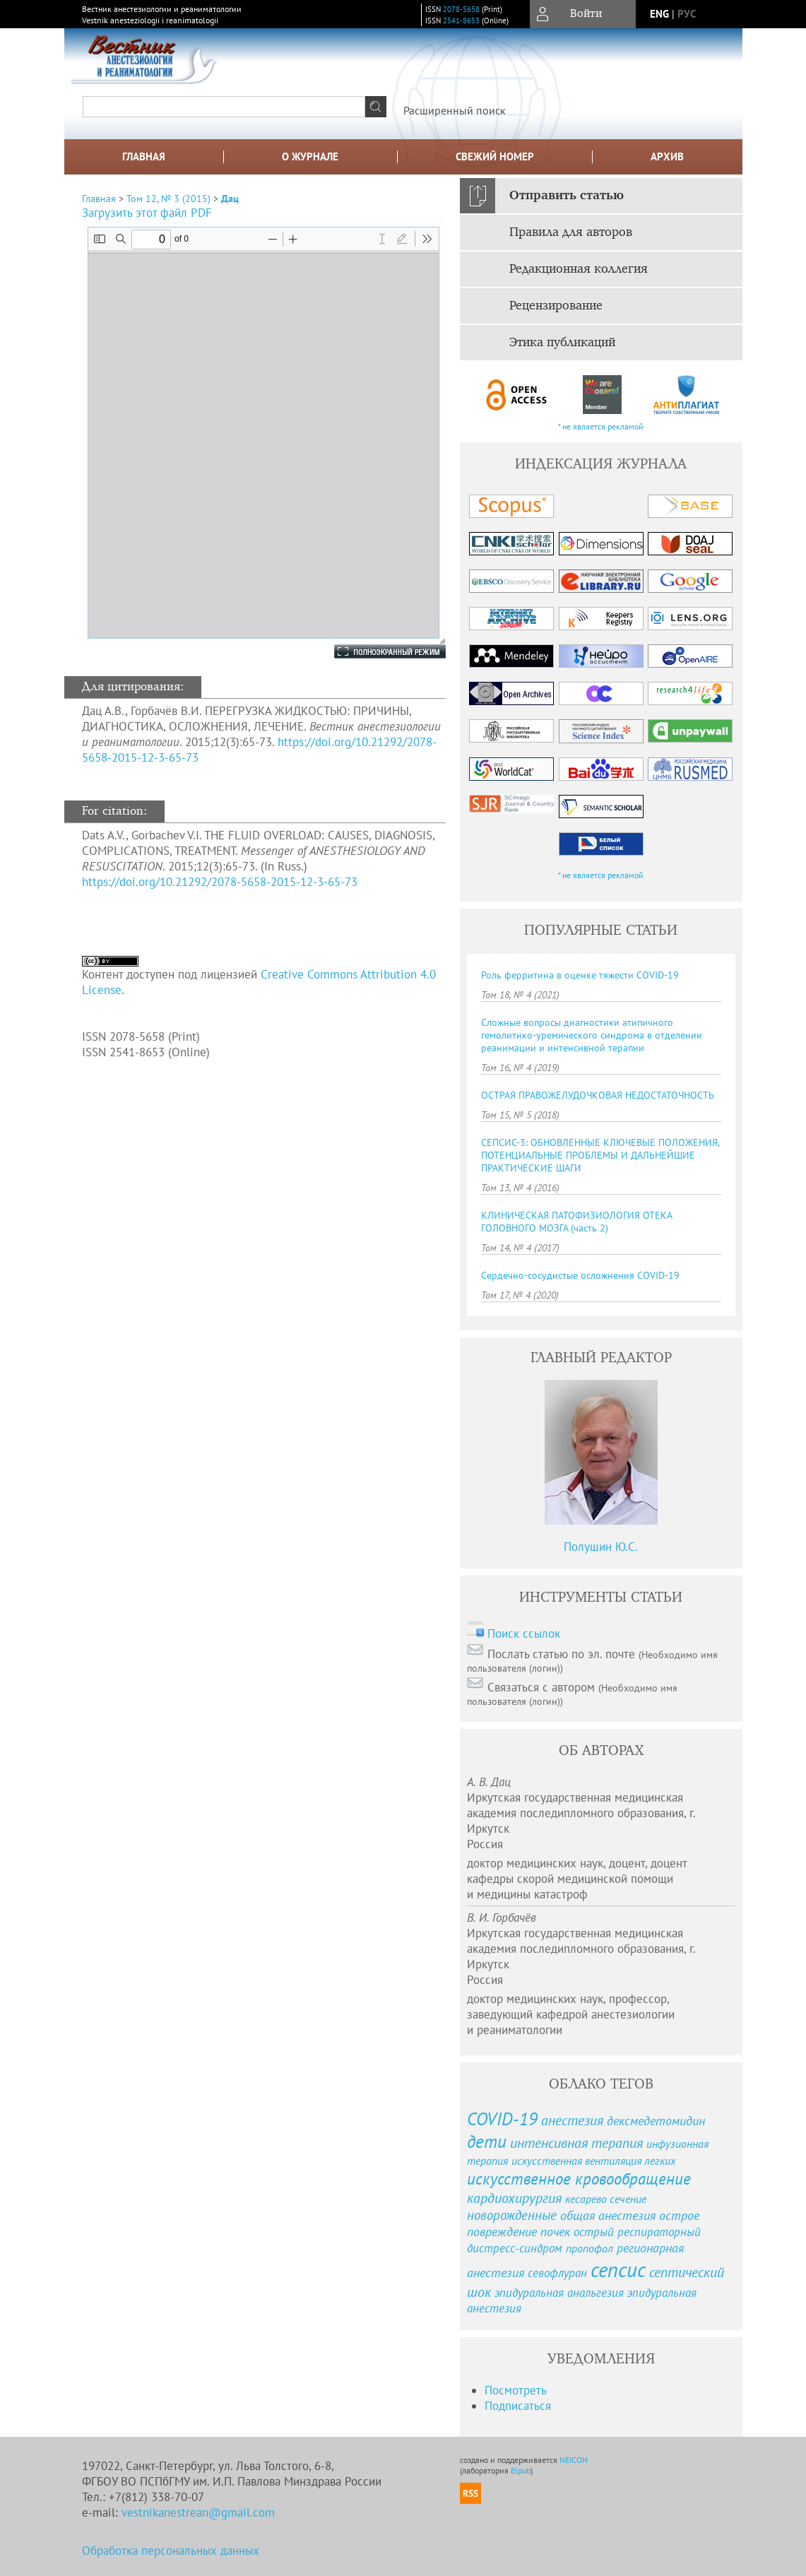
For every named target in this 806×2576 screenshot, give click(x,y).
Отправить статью (566, 195)
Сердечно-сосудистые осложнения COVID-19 (580, 1275)
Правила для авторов (570, 232)
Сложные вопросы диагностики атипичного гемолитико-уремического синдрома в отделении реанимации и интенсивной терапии (591, 1035)
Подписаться (518, 2405)
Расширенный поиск (454, 110)
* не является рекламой (601, 426)
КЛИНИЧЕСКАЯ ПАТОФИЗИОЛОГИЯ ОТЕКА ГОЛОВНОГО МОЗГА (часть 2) (576, 1221)
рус (686, 13)
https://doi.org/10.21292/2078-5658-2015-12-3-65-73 (219, 882)
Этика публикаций (562, 342)
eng (659, 13)
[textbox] (224, 106)
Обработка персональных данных (170, 2550)
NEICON (573, 2459)
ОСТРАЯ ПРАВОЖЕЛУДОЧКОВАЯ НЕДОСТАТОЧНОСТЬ (597, 1095)
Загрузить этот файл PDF (147, 212)
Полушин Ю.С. (601, 1546)
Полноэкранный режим (375, 651)
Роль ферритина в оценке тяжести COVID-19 (580, 975)
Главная (143, 156)
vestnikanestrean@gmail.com (198, 2512)
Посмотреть (516, 2390)
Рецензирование (556, 306)
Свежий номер (495, 156)
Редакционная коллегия (578, 269)
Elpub (521, 2470)
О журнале (310, 156)
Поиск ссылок (523, 1633)
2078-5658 (461, 9)
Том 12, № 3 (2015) (168, 198)
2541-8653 (461, 20)
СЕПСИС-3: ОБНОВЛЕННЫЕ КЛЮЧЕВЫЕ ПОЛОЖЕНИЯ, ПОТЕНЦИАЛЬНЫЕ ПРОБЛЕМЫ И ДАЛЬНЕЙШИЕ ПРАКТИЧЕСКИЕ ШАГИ (600, 1155)
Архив (667, 156)
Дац (230, 198)
